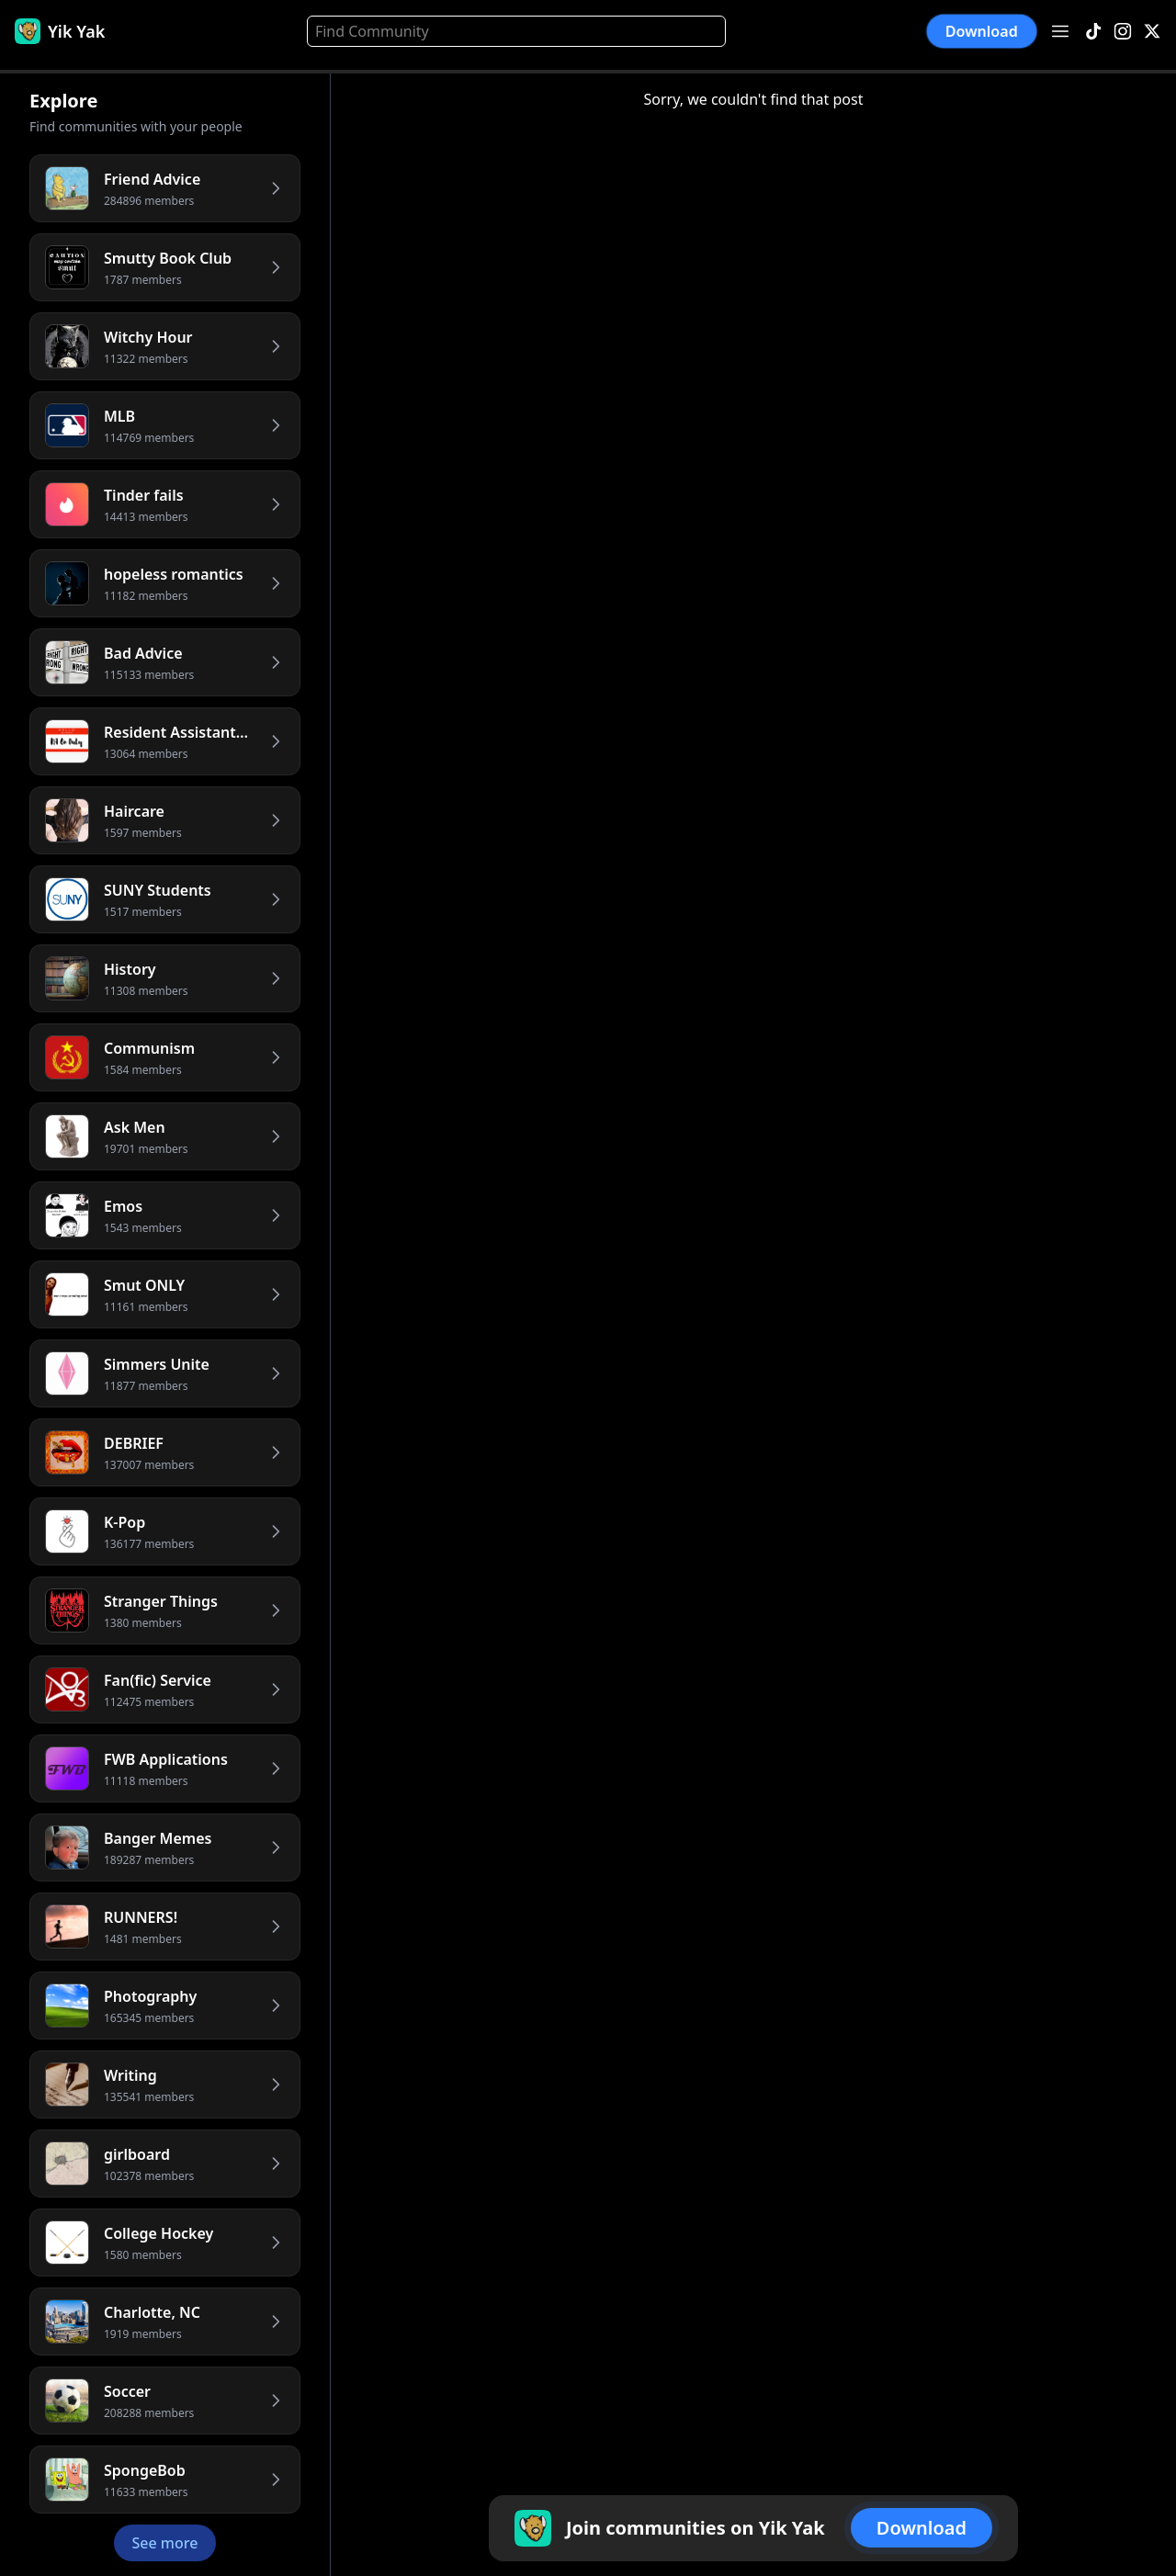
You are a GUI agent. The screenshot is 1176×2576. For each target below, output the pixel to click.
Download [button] (982, 31)
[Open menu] (1060, 31)
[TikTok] (1093, 31)
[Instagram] (1123, 31)
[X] (1152, 31)
